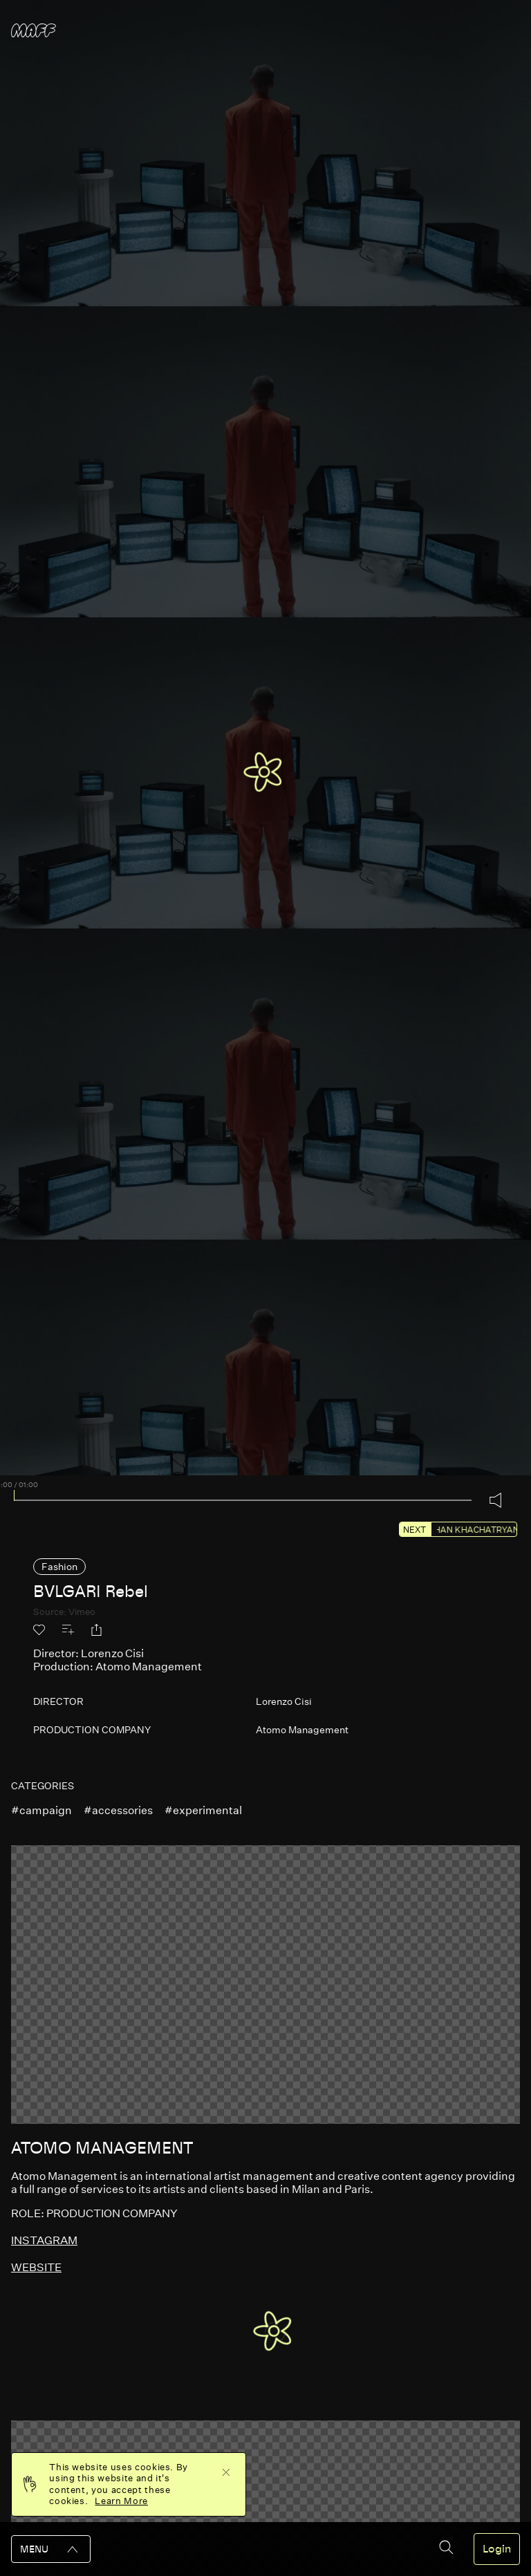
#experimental (203, 1810)
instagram (44, 2240)
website (36, 2267)
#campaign (41, 1810)
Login (497, 2549)
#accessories (118, 1810)
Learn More (121, 2501)
